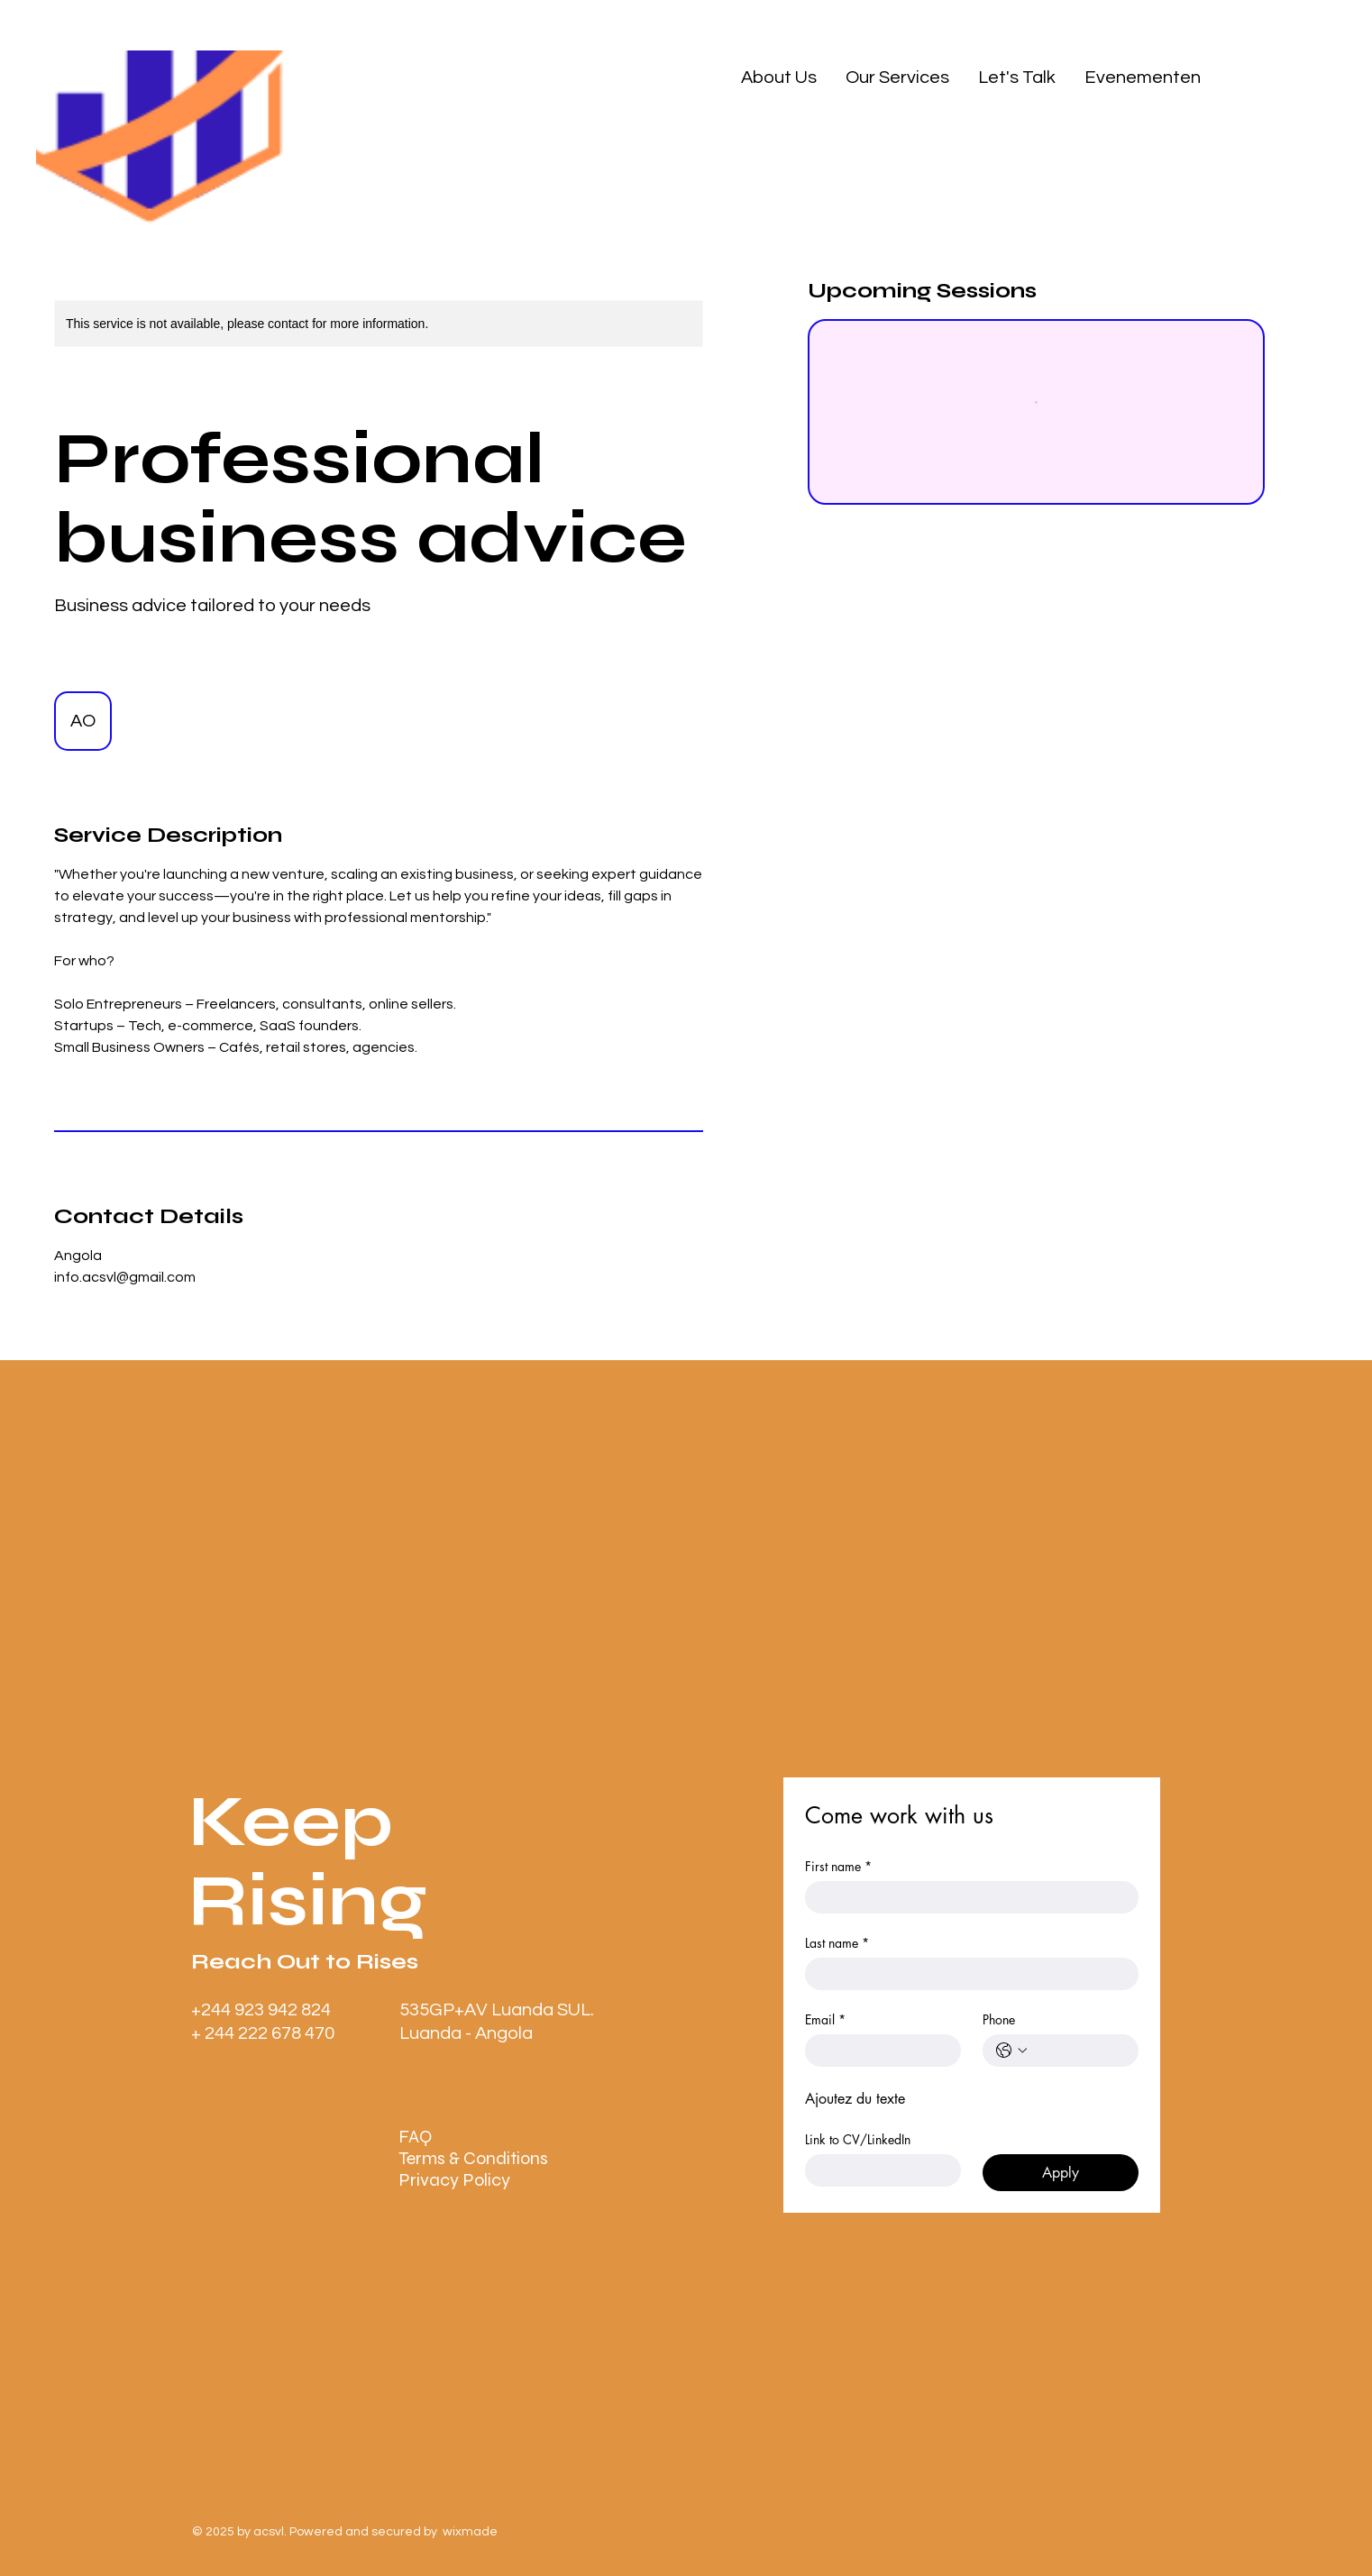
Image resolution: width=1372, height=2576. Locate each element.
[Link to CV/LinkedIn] (877, 2170)
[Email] (877, 2050)
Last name (837, 1942)
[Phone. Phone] (1078, 2050)
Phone (999, 2019)
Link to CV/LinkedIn (857, 2139)
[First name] (966, 1897)
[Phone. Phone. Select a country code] (1011, 2050)
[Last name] (966, 1974)
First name (838, 1866)
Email (825, 2019)
